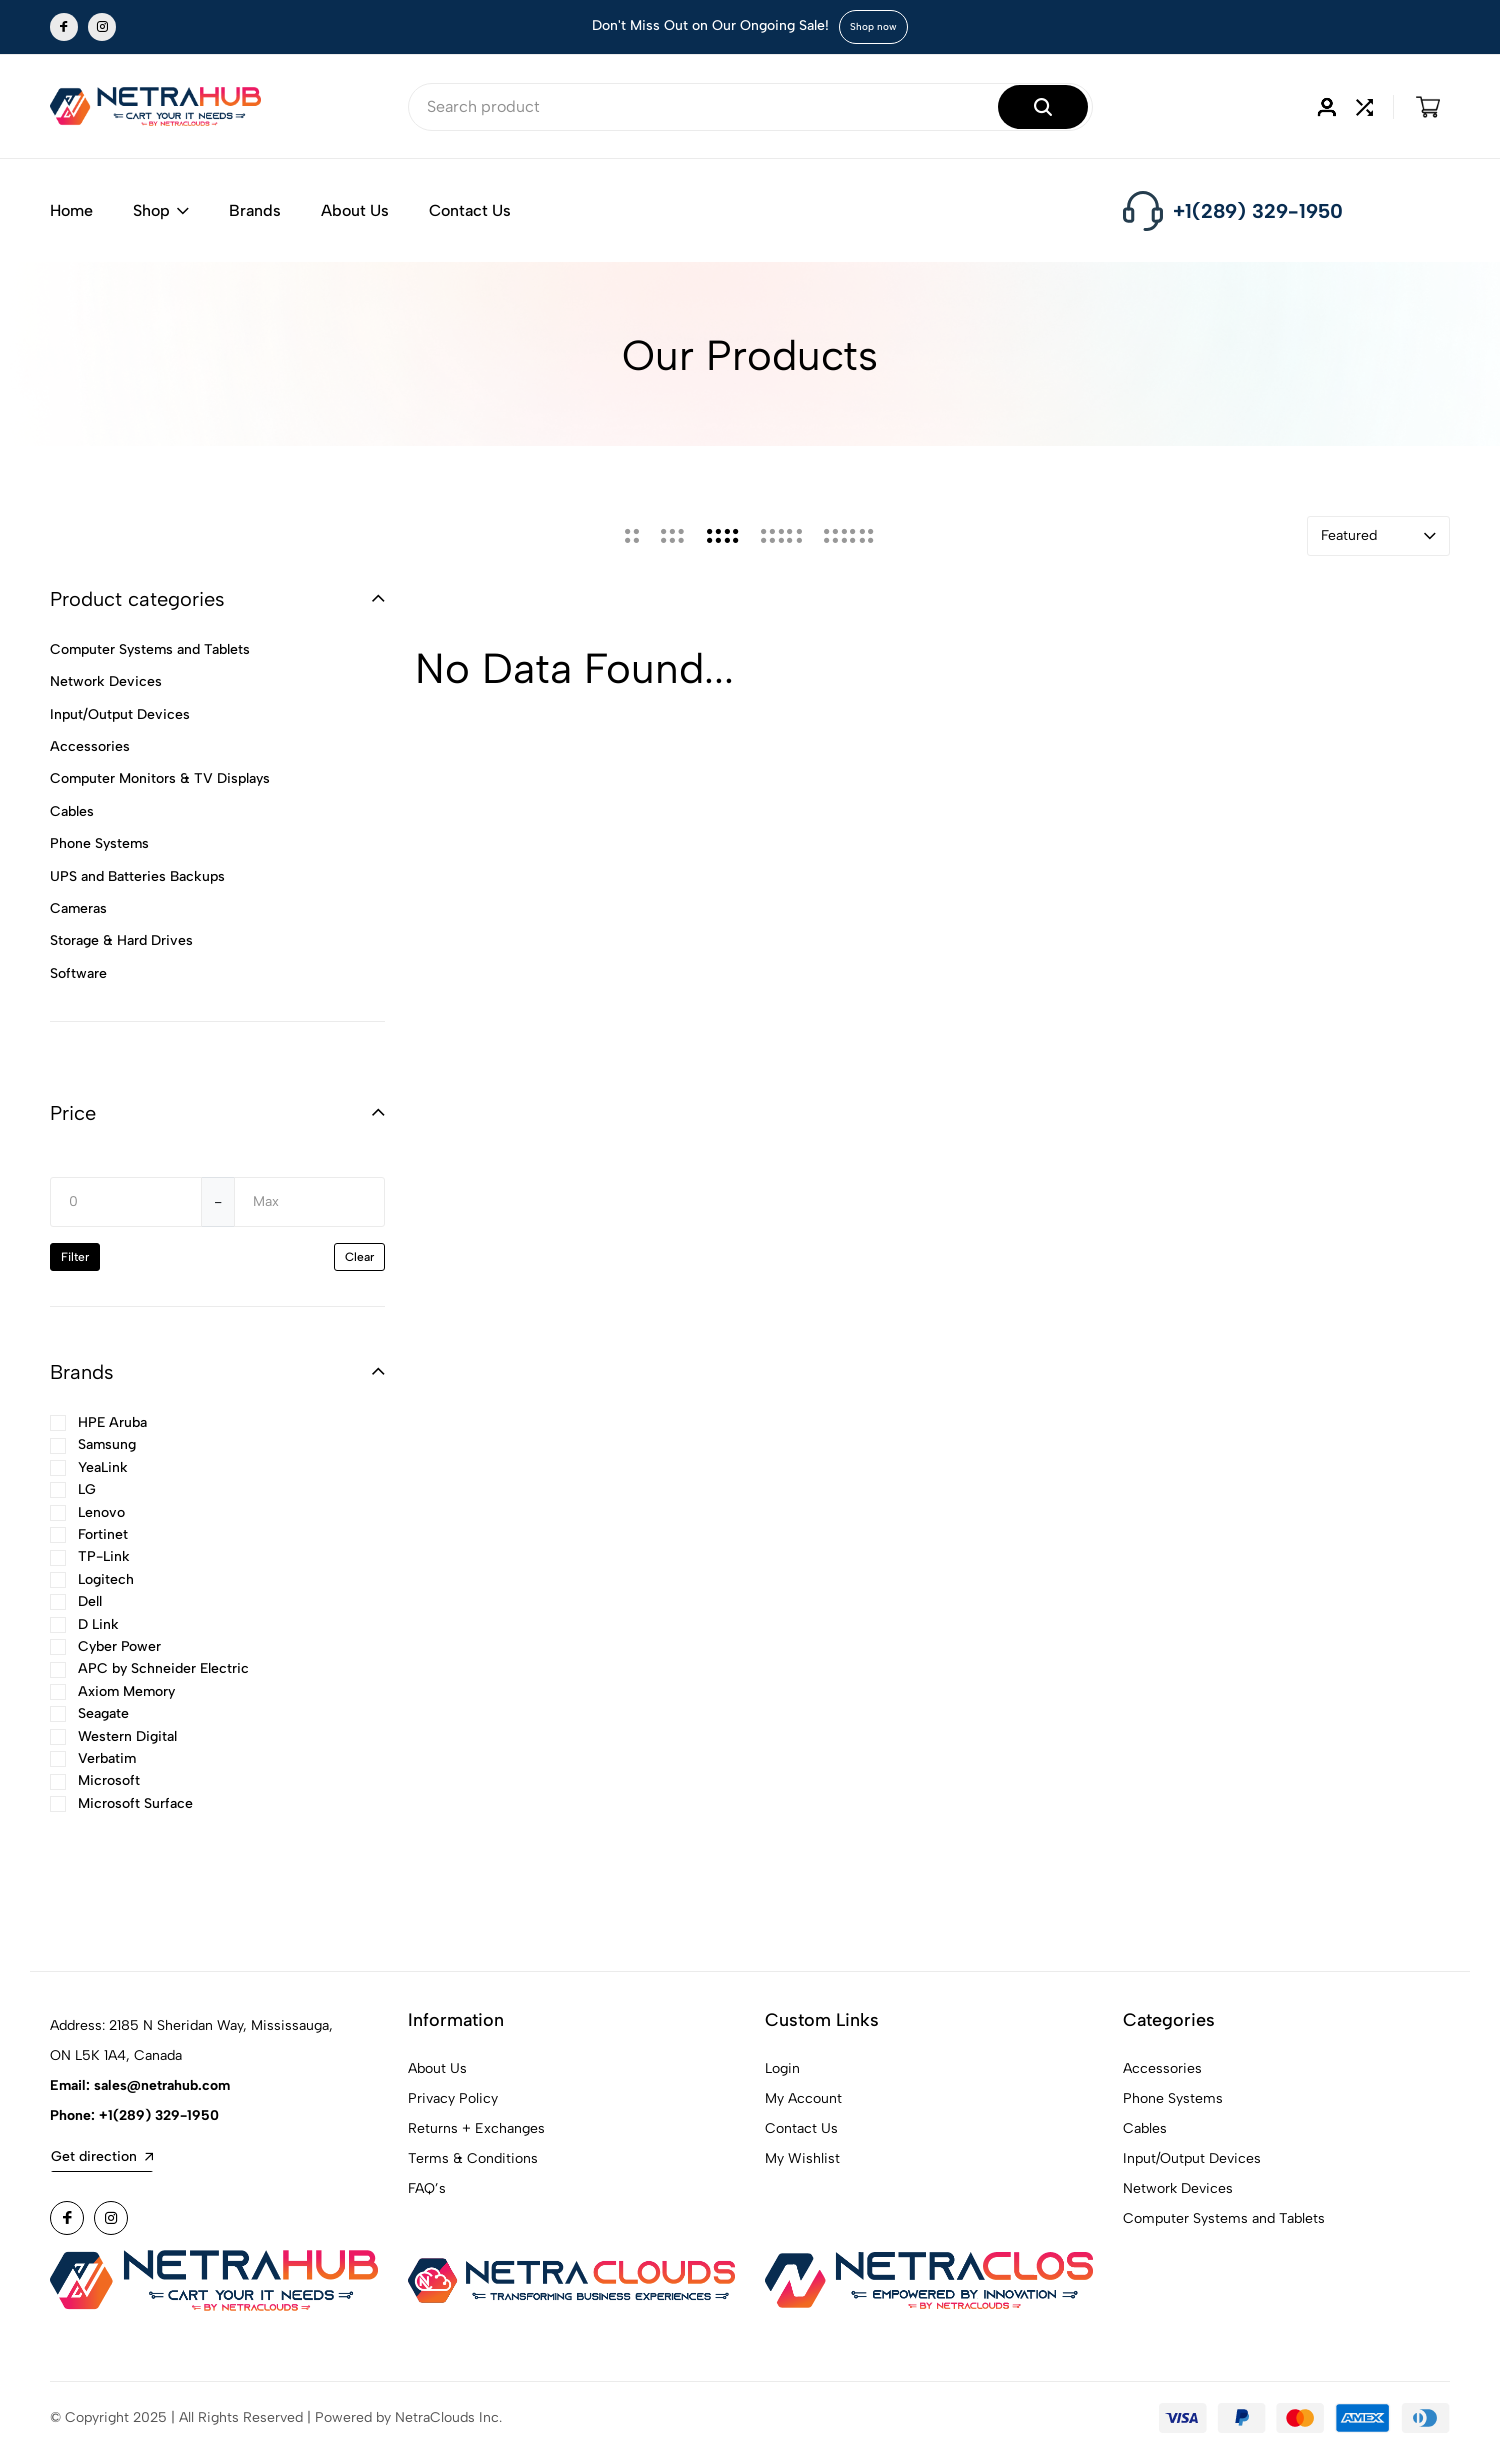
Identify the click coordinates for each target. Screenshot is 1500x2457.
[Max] (310, 1206)
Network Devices (1178, 2192)
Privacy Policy (453, 2102)
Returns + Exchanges (476, 2132)
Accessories (1162, 2072)
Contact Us (470, 210)
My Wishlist (802, 2162)
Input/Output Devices (1192, 2162)
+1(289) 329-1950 (1258, 211)
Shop (161, 210)
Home (71, 210)
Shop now (873, 26)
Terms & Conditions (473, 2162)
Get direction (102, 2160)
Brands (255, 210)
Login (782, 2072)
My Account (803, 2102)
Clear (359, 1261)
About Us (355, 210)
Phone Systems (1173, 2102)
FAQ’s (427, 2192)
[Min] (126, 1206)
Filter (75, 1261)
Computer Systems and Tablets (1224, 2222)
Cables (1145, 2132)
